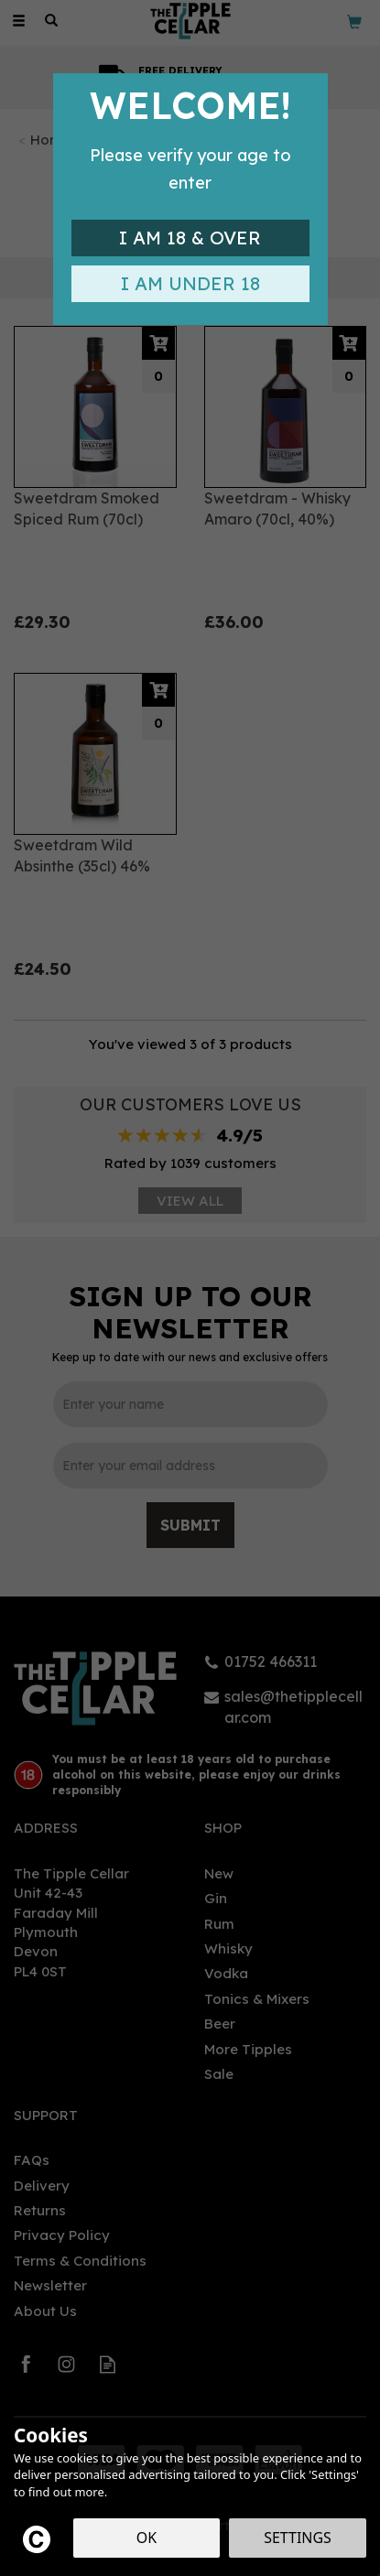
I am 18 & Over (190, 237)
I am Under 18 (190, 283)
